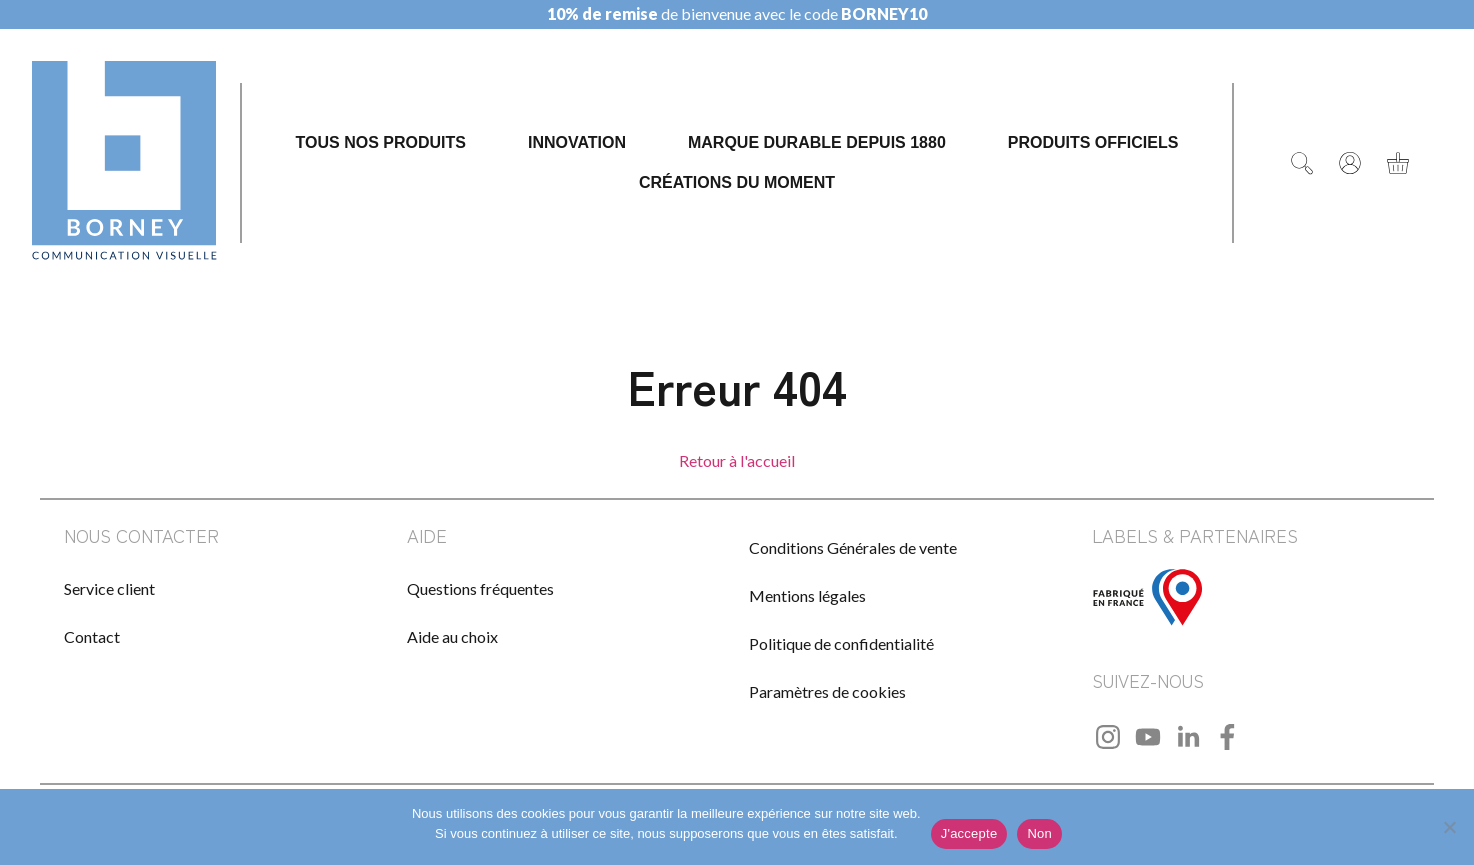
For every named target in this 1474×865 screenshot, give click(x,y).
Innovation (577, 142)
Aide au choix (452, 636)
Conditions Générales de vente (853, 547)
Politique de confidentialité (841, 643)
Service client (109, 588)
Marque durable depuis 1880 (817, 142)
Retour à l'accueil (737, 460)
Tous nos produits (381, 142)
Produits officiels (1093, 142)
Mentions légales (807, 595)
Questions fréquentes (480, 588)
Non (1039, 833)
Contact (92, 636)
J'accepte (969, 833)
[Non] (1449, 827)
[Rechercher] (1302, 163)
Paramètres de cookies (827, 691)
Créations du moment (737, 182)
